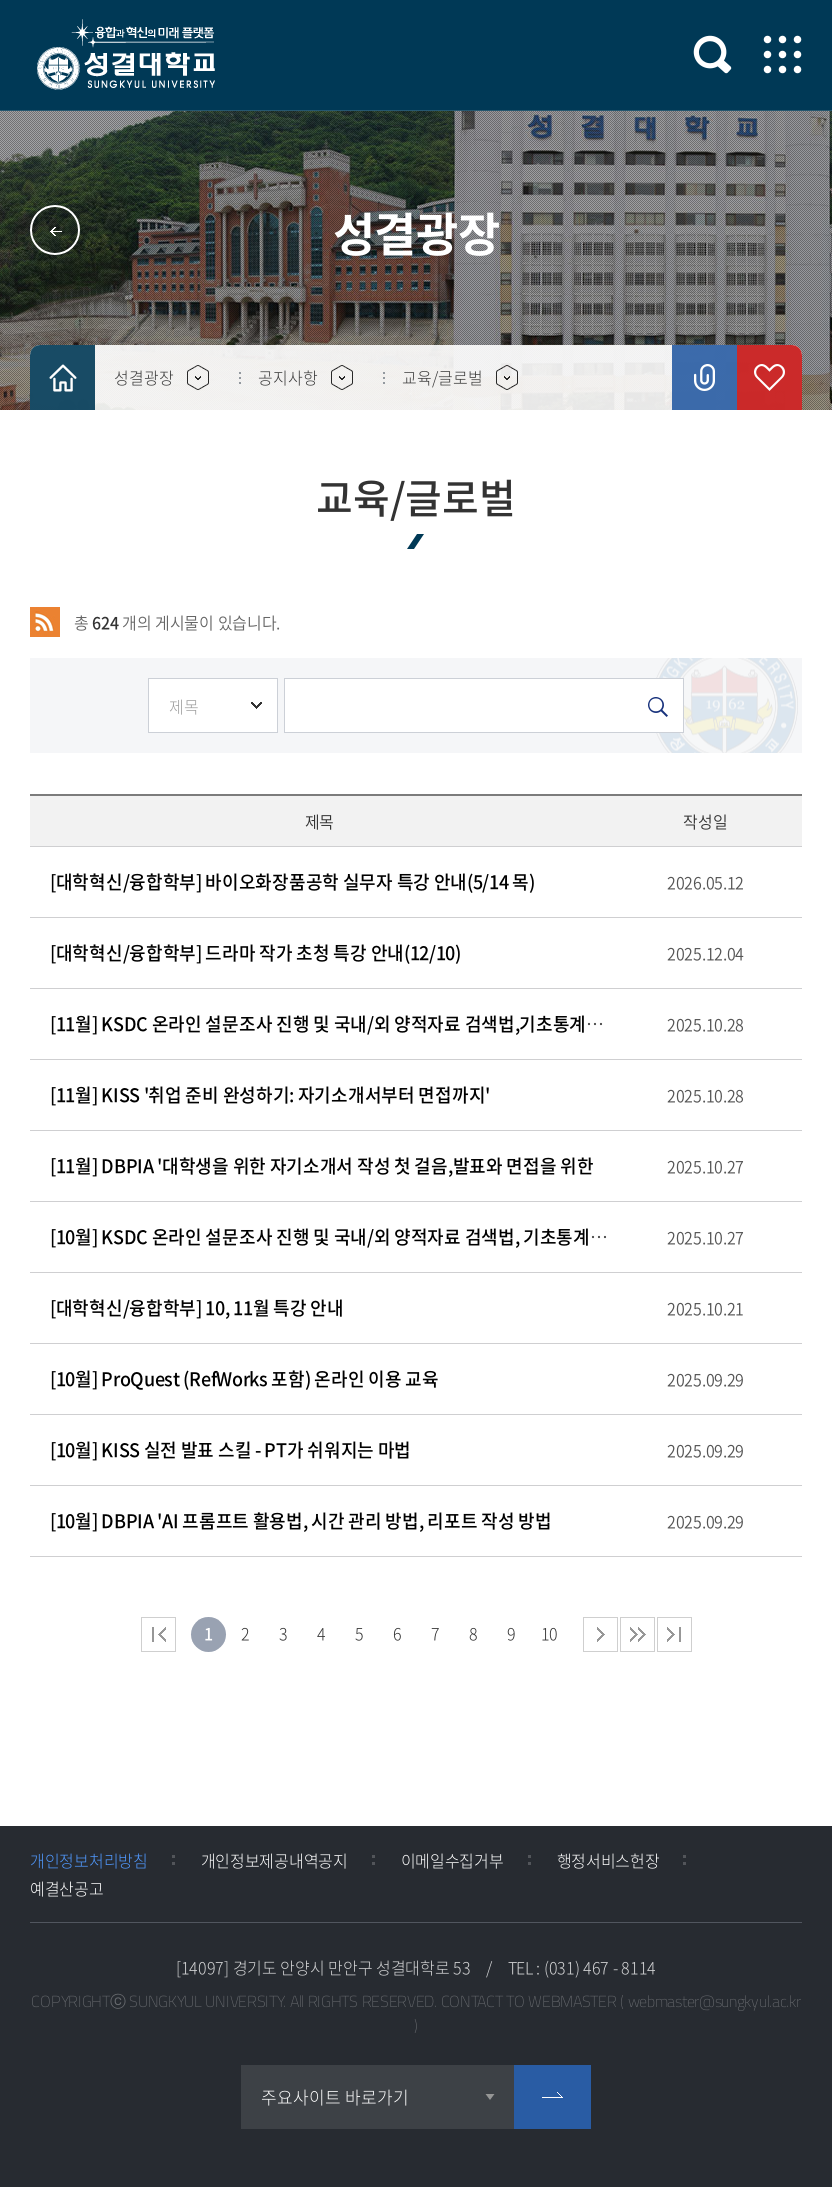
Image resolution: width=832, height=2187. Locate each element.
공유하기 (704, 377)
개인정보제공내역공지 (274, 1860)
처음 (158, 1634)
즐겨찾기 (769, 377)
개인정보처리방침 (89, 1860)
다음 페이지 (600, 1634)
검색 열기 (712, 54)
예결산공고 (67, 1888)
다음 (637, 1634)
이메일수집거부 (452, 1860)
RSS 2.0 (45, 622)
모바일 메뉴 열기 (782, 54)
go (552, 2097)
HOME (62, 377)
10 (549, 1633)
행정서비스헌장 (608, 1860)
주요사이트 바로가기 (335, 2096)
